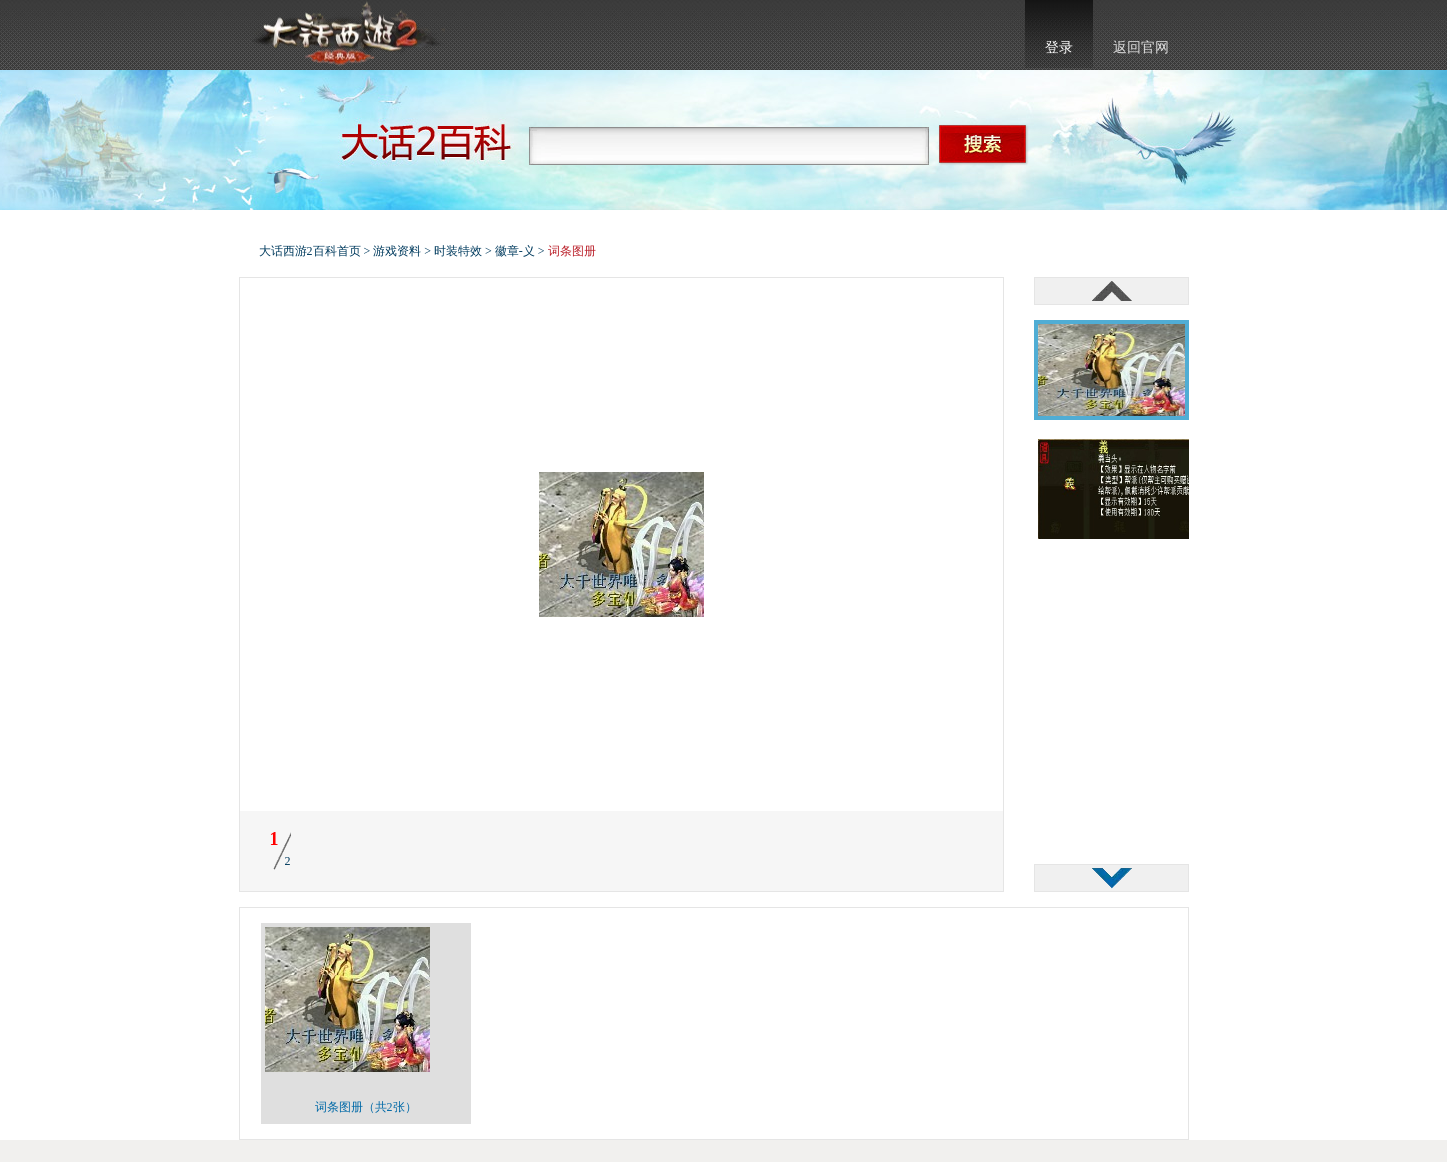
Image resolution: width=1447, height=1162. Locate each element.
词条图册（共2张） (366, 1107)
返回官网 (1141, 47)
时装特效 (458, 251)
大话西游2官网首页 (345, 35)
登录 (1059, 47)
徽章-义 (515, 251)
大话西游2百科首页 (310, 251)
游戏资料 (397, 251)
